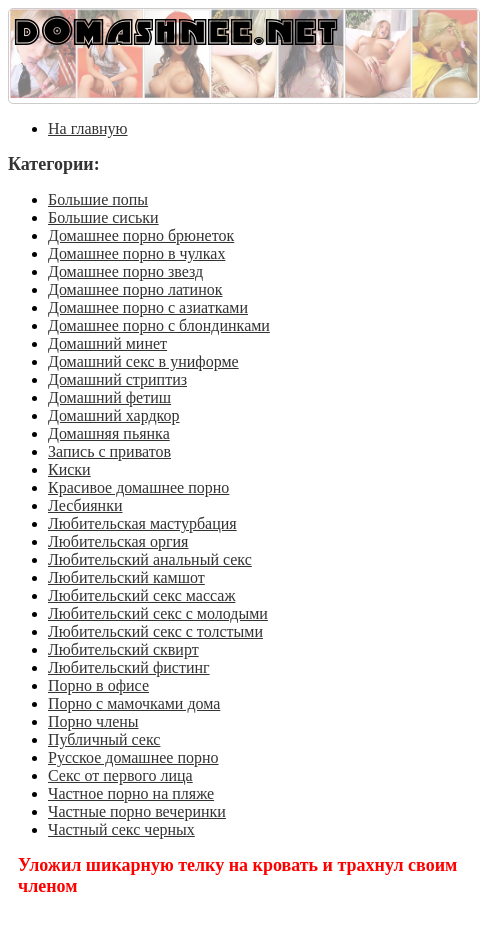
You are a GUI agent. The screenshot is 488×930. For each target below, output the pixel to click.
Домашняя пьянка (109, 433)
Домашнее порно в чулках (136, 253)
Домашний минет (107, 343)
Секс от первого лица (120, 775)
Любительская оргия (118, 541)
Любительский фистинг (129, 667)
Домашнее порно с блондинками (159, 325)
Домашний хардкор (114, 415)
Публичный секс (104, 739)
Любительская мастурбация (142, 523)
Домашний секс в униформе (143, 361)
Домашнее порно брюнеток (141, 235)
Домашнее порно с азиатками (148, 307)
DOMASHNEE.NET (176, 30)
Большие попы (98, 199)
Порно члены (93, 721)
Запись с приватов (109, 451)
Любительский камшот (126, 577)
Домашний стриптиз (117, 379)
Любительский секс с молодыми (158, 613)
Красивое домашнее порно (138, 487)
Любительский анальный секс (150, 559)
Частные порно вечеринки (137, 811)
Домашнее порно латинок (135, 289)
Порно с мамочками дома (134, 703)
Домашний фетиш (109, 397)
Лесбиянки (85, 505)
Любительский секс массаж (141, 595)
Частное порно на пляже (131, 793)
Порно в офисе (98, 685)
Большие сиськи (103, 217)
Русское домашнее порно (133, 757)
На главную (88, 128)
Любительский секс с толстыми (155, 631)
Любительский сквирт (123, 649)
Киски (69, 469)
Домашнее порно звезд (125, 271)
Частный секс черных (121, 829)
